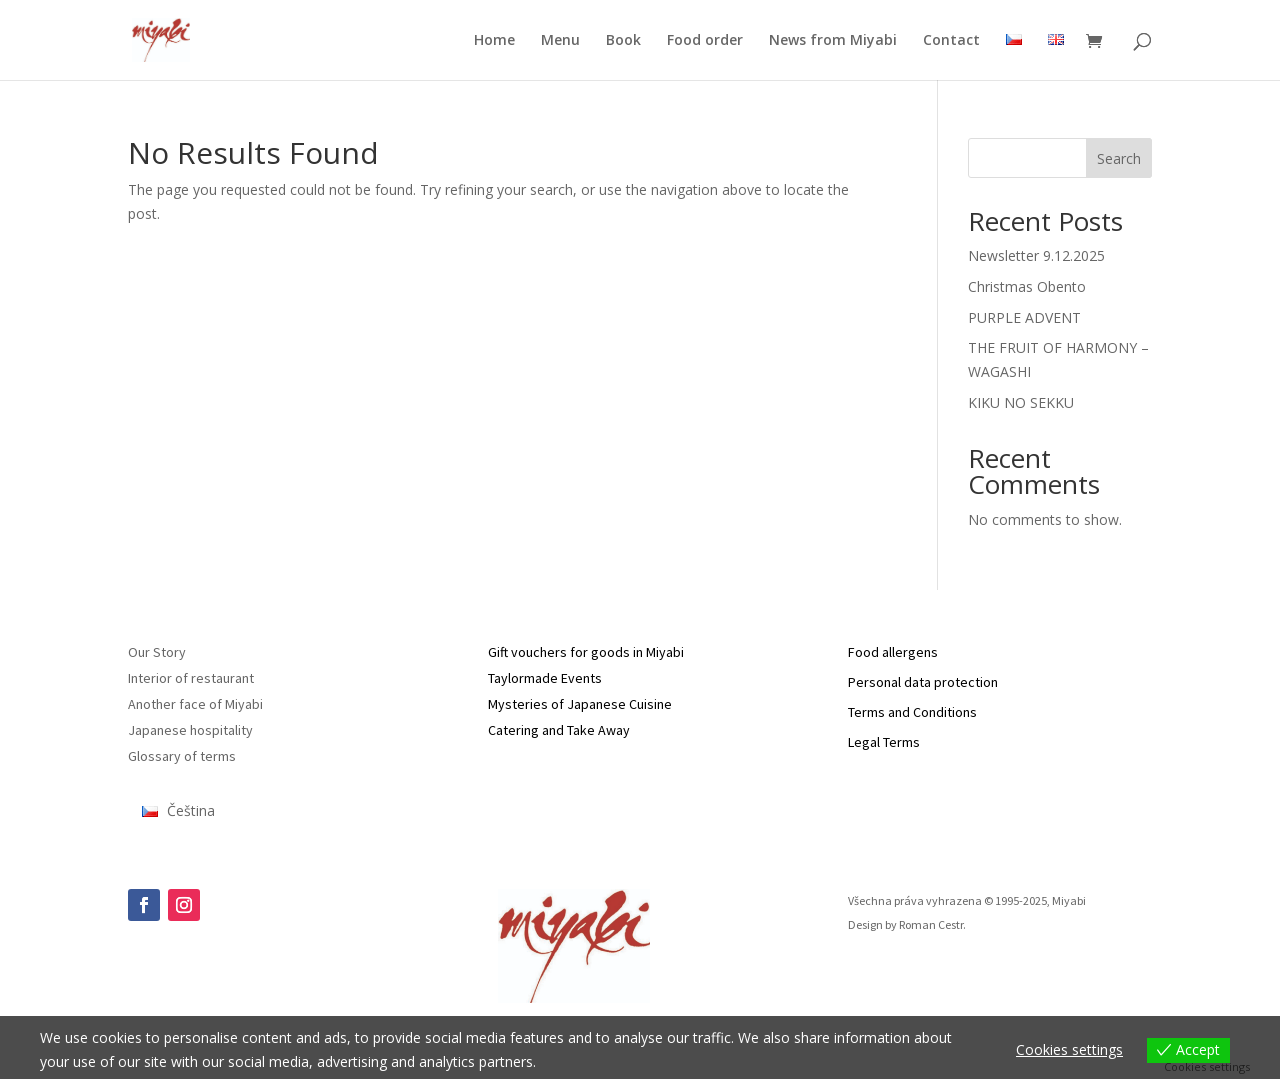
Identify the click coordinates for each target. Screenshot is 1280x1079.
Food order (705, 41)
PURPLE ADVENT (1024, 317)
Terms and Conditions (912, 712)
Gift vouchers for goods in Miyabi (586, 652)
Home (494, 41)
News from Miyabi (833, 41)
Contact (951, 41)
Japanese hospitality (190, 730)
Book (623, 41)
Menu (560, 41)
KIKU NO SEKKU (1021, 402)
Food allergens (893, 652)
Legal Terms (884, 742)
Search (1119, 158)
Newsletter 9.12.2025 (1036, 255)
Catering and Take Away (559, 730)
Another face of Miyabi (195, 704)
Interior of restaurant (191, 678)
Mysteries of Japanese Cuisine (580, 704)
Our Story (157, 652)
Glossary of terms (182, 756)
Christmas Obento (1027, 286)
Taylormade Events (545, 678)
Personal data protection (923, 682)
